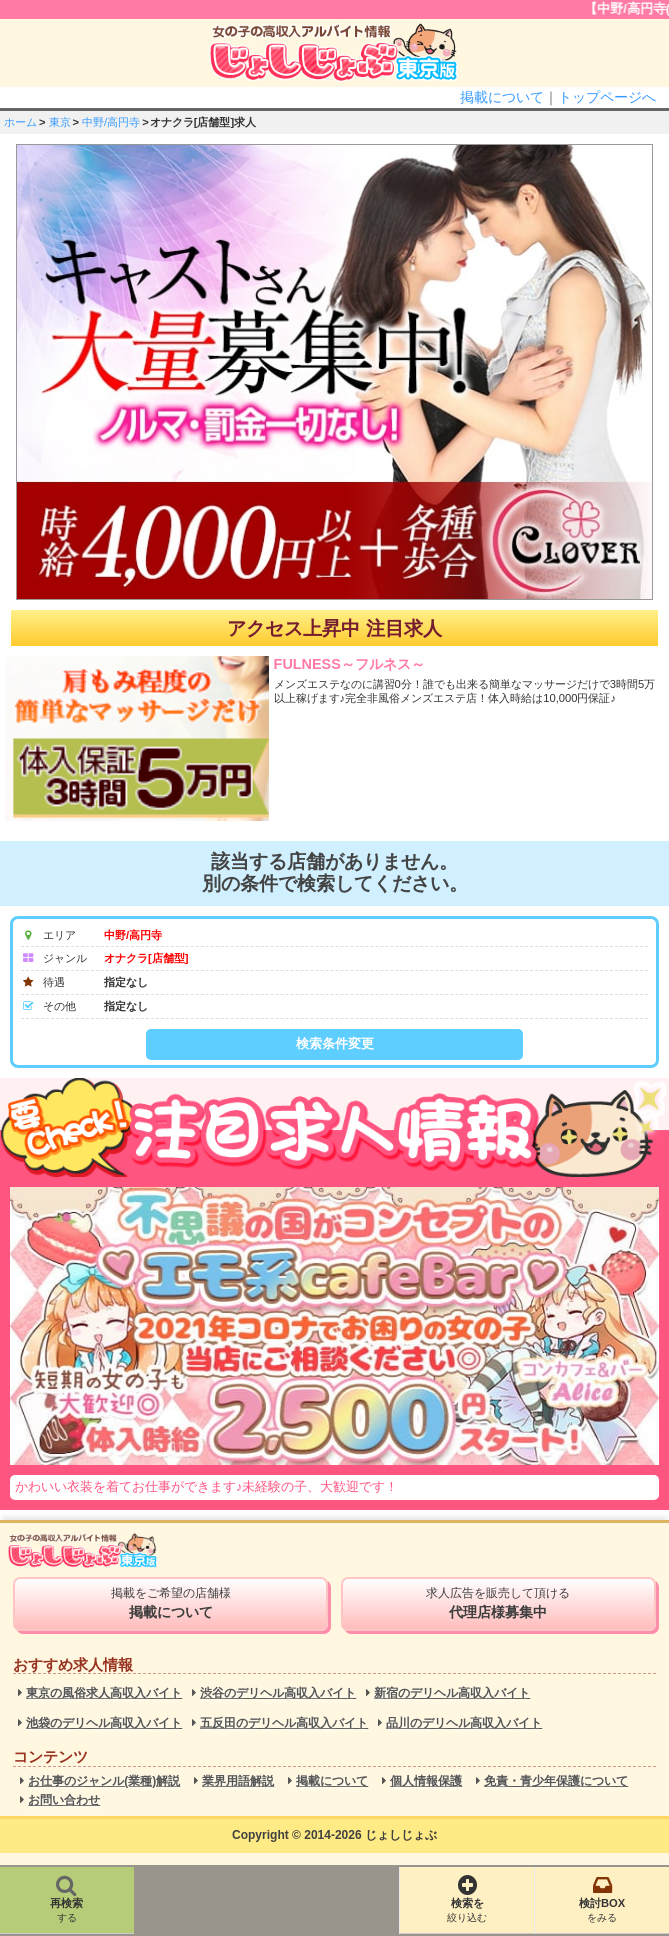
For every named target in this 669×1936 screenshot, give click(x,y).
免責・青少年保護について (556, 1781)
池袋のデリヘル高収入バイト (104, 1723)
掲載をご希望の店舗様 (170, 1603)
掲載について (502, 97)
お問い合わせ (64, 1800)
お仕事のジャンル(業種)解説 (104, 1781)
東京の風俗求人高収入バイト (104, 1693)
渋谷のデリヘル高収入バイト (278, 1693)
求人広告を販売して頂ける (498, 1603)
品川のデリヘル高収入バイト (464, 1723)
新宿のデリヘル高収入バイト (452, 1693)
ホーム (20, 122)
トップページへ (607, 97)
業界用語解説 (238, 1781)
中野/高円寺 (111, 122)
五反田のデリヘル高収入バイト (284, 1723)
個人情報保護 (426, 1781)
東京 (60, 122)
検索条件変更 (335, 1043)
